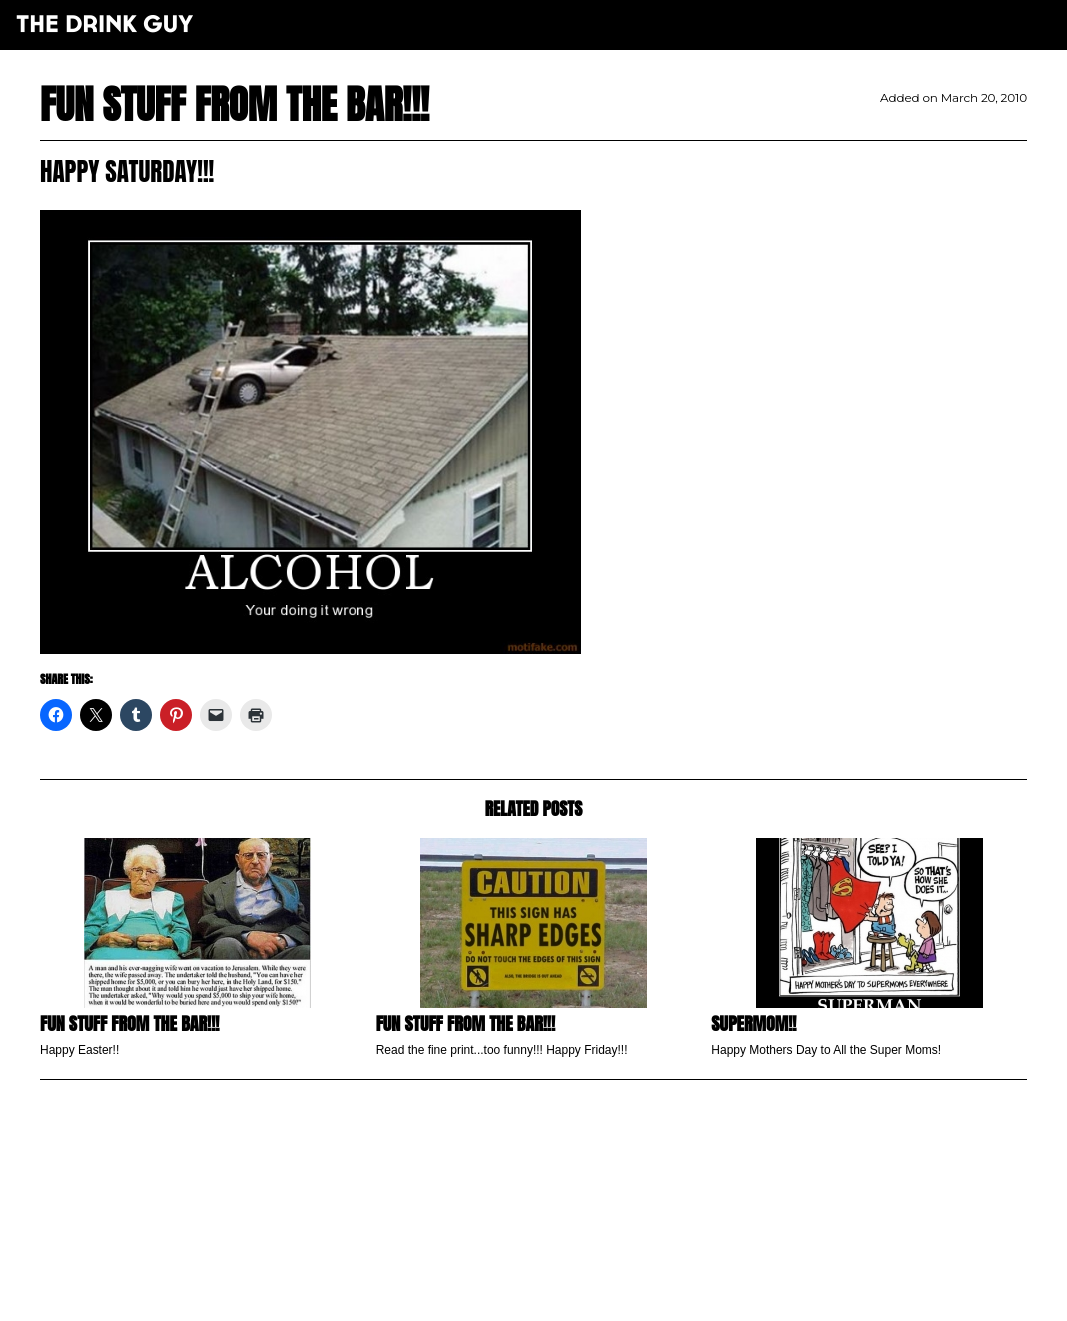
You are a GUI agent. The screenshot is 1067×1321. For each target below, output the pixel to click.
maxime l (560, 1294)
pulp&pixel (558, 1281)
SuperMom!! (753, 1023)
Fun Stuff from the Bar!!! (129, 1023)
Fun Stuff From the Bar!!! (465, 1023)
